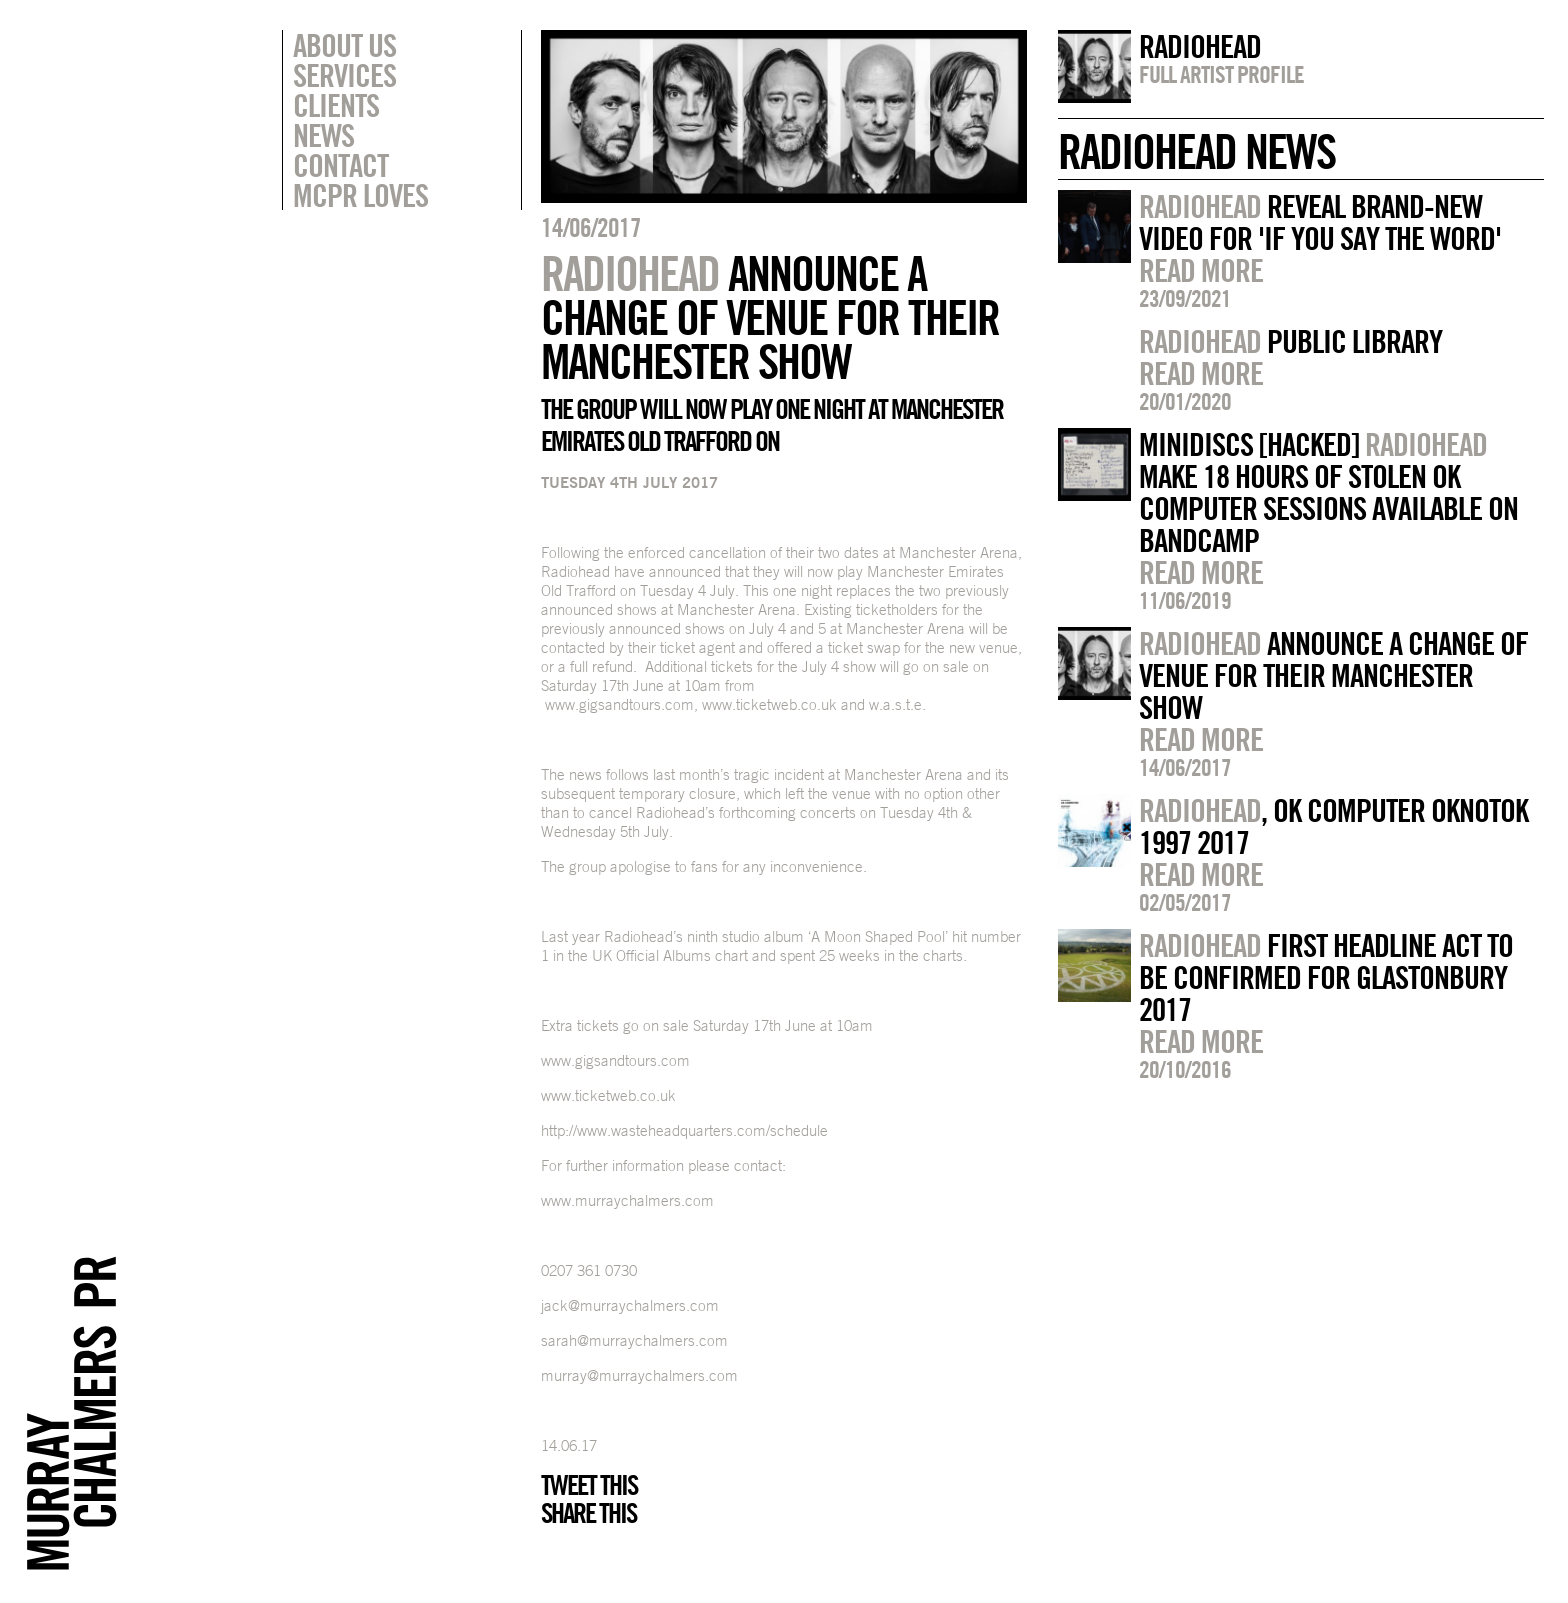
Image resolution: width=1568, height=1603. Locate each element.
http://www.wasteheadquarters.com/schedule (684, 1130)
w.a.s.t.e (895, 704)
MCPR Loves (360, 195)
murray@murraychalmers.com (639, 1375)
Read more (1201, 270)
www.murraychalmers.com (627, 1200)
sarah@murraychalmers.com (634, 1340)
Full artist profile (1221, 74)
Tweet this (589, 1485)
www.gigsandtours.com (619, 704)
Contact (340, 165)
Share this (588, 1513)
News (323, 135)
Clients (336, 105)
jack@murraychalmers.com (630, 1305)
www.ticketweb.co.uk (769, 704)
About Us (344, 45)
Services (344, 75)
